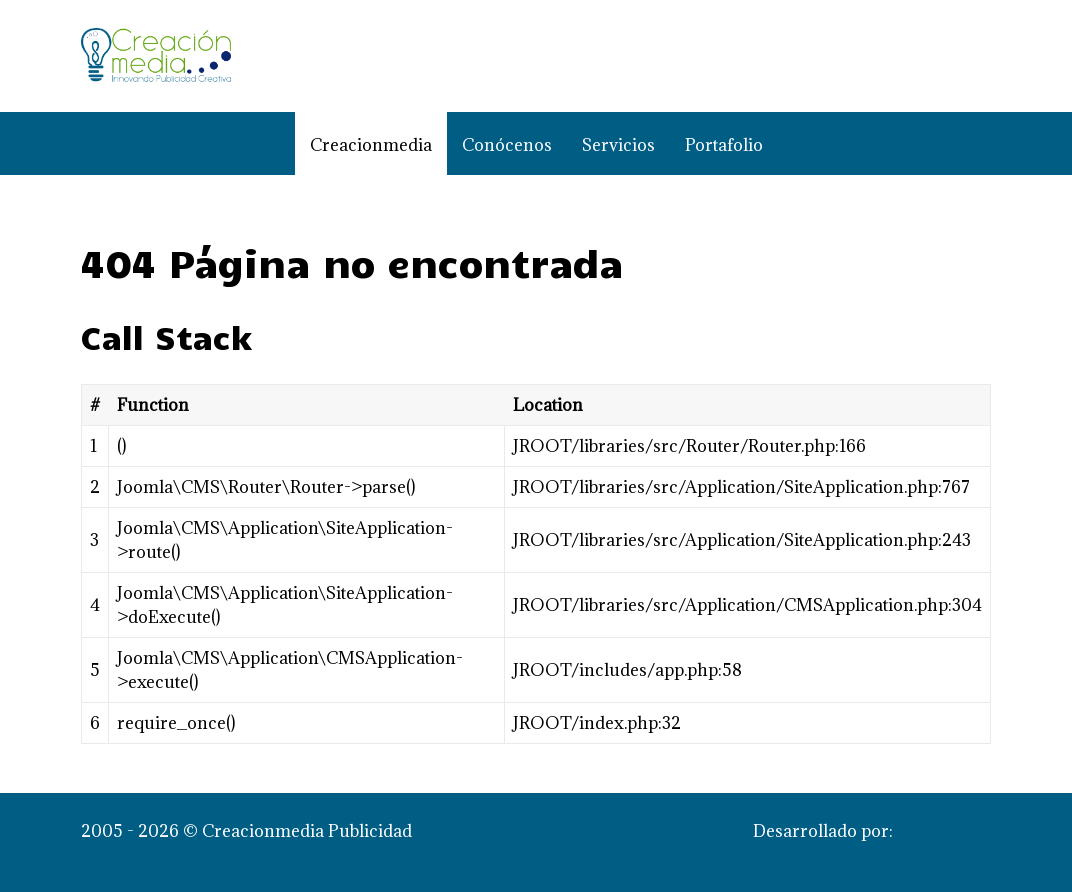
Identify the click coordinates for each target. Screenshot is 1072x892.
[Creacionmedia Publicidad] (156, 56)
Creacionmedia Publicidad (858, 855)
